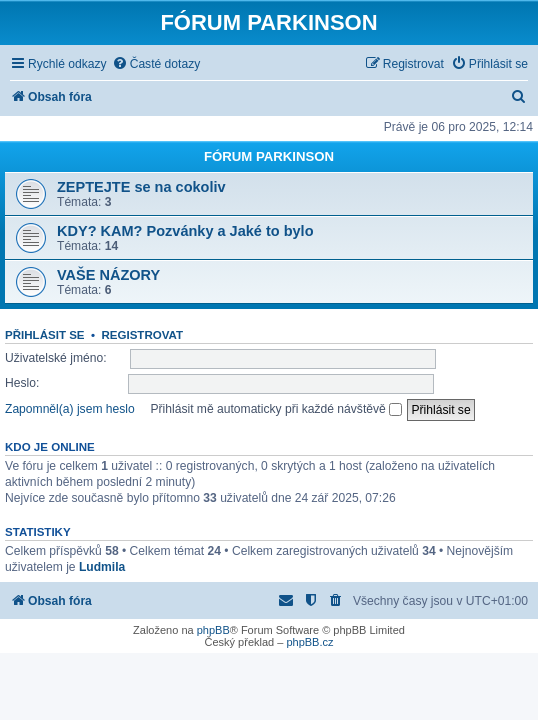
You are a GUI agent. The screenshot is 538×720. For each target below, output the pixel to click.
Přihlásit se (45, 335)
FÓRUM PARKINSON (269, 156)
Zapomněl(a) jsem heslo (70, 409)
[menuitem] (156, 64)
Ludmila (102, 567)
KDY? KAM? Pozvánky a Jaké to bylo (185, 231)
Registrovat (142, 335)
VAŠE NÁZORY (108, 275)
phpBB (213, 630)
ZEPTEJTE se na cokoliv (141, 187)
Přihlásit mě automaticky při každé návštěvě (276, 409)
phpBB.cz (309, 642)
